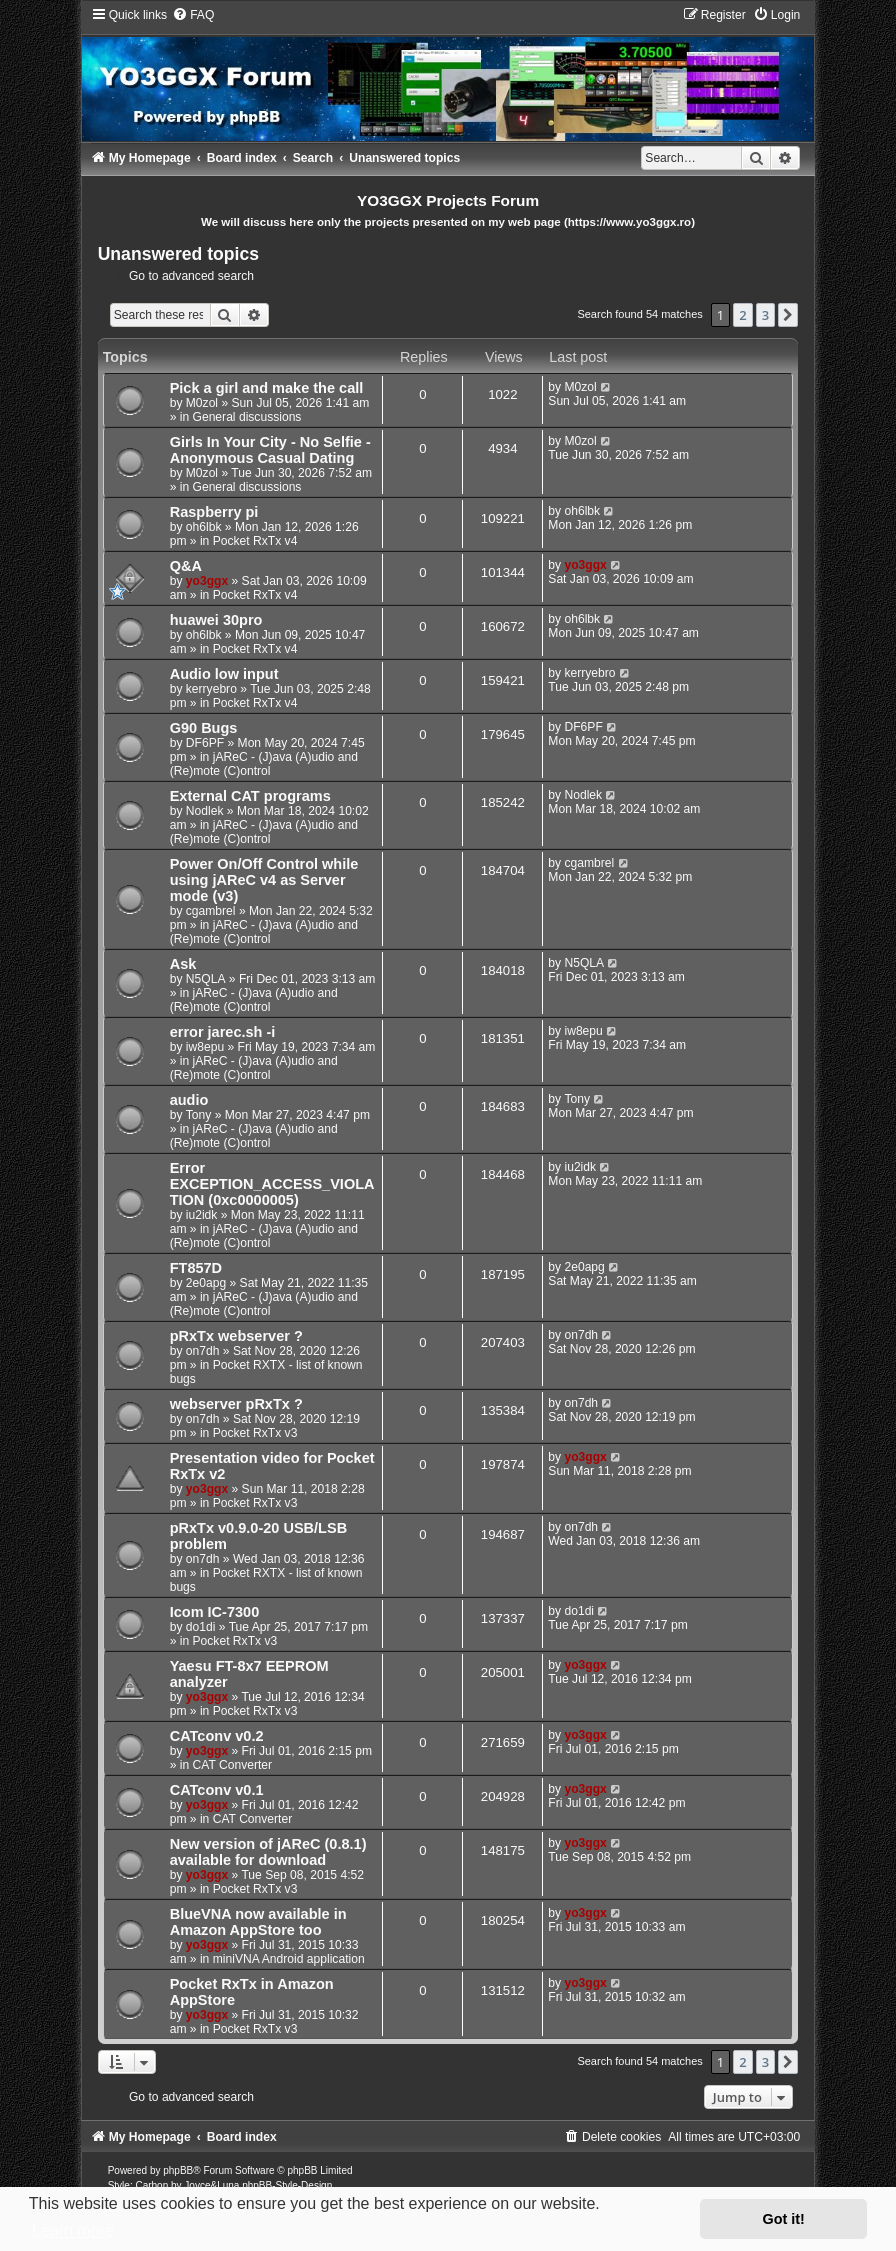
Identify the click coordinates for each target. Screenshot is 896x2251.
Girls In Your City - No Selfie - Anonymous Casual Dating (270, 450)
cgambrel (211, 911)
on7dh (203, 1351)
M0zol (202, 403)
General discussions (247, 417)
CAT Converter (233, 1765)
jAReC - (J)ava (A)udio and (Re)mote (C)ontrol (264, 764)
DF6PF (205, 743)
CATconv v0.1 (217, 1790)
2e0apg (206, 1283)
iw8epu (205, 1047)
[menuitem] (193, 15)
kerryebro (211, 689)
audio (189, 1100)
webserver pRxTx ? (236, 1404)
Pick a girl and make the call (267, 388)
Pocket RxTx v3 (255, 1433)
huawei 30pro (216, 620)
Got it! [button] (784, 2219)
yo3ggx (207, 581)
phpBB (178, 2170)
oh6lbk (204, 527)
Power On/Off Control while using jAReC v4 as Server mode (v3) (264, 880)
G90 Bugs (204, 728)
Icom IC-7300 (215, 1612)
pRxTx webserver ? (236, 1336)
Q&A (186, 566)
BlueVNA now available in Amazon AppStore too (258, 1922)
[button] (788, 315)
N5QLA (206, 979)
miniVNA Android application (289, 1959)
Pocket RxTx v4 (255, 541)
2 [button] (742, 315)
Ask (183, 964)
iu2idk (202, 1215)
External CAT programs (250, 796)
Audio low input (224, 674)
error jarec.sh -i (223, 1032)
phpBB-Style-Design (287, 2185)
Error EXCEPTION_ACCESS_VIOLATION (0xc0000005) (272, 1184)
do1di (201, 1627)
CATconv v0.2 (217, 1736)
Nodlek (205, 811)
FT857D (196, 1268)
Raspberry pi (214, 512)
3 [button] (765, 315)
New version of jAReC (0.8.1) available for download (268, 1852)
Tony (199, 1115)
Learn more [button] (73, 2230)
